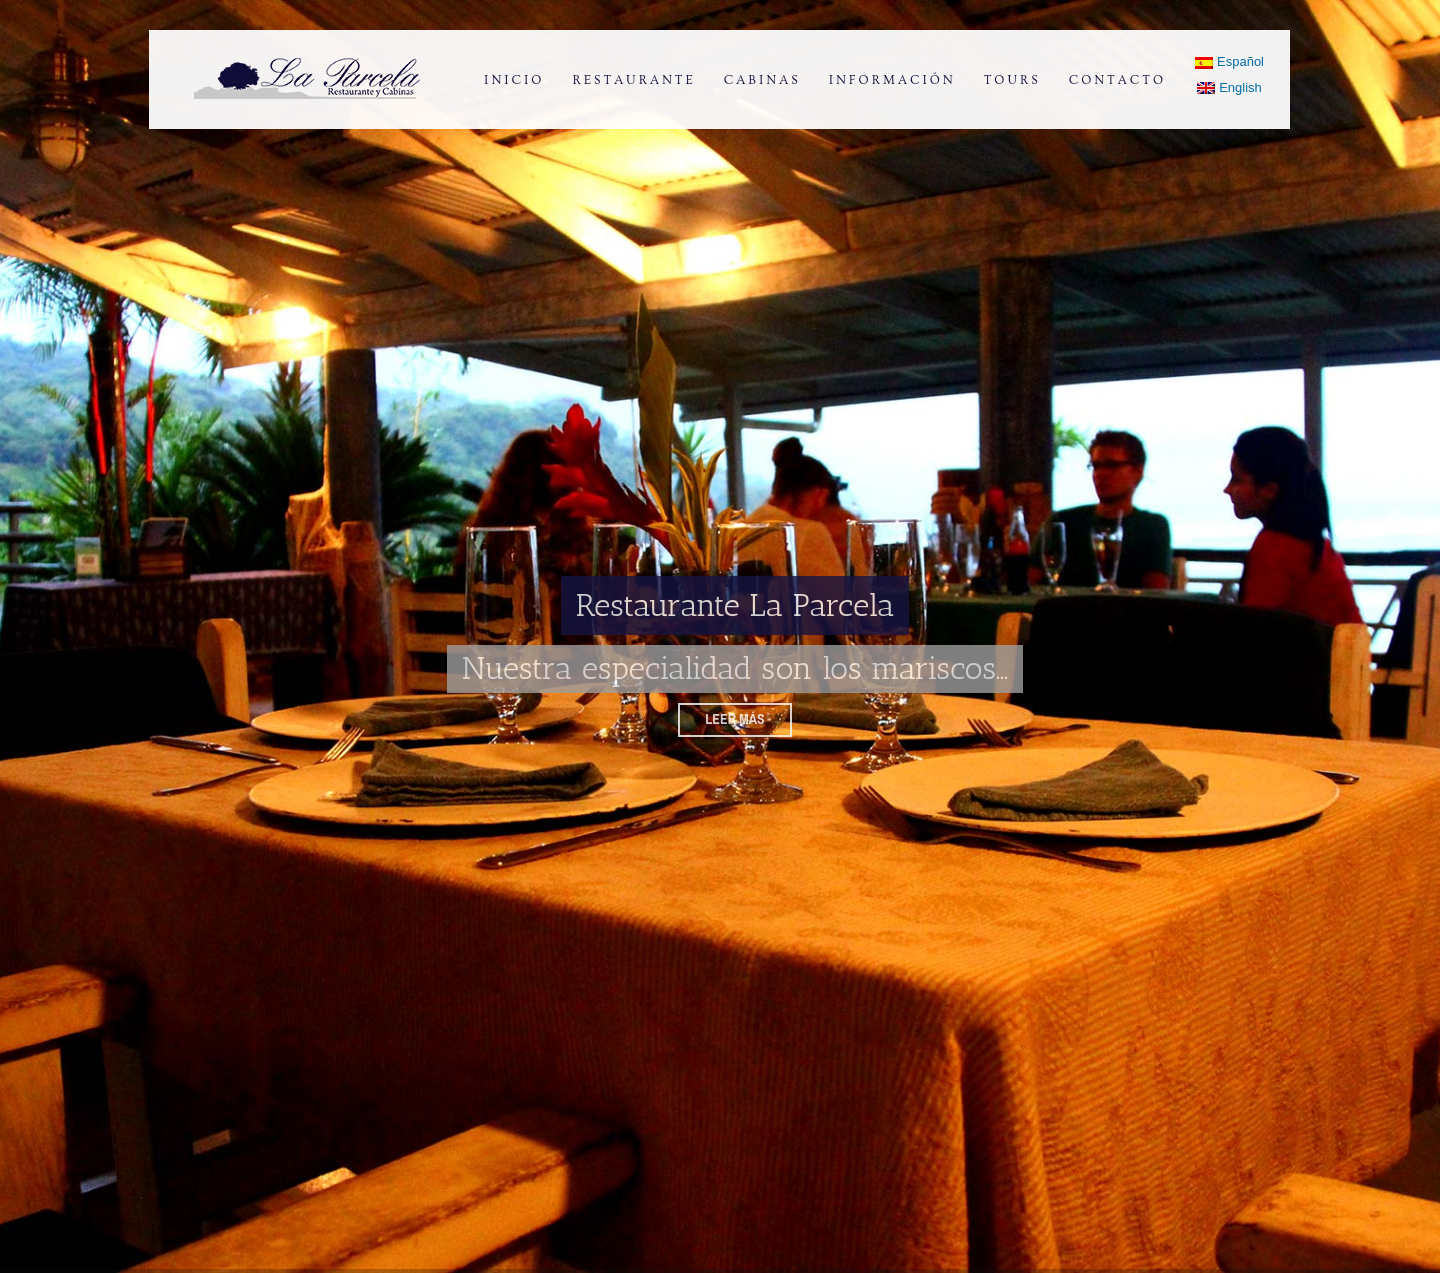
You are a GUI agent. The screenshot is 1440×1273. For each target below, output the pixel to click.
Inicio (514, 80)
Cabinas (762, 80)
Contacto (1117, 80)
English (1229, 87)
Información (892, 80)
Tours (1012, 80)
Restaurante (633, 80)
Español (1229, 61)
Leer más (734, 719)
